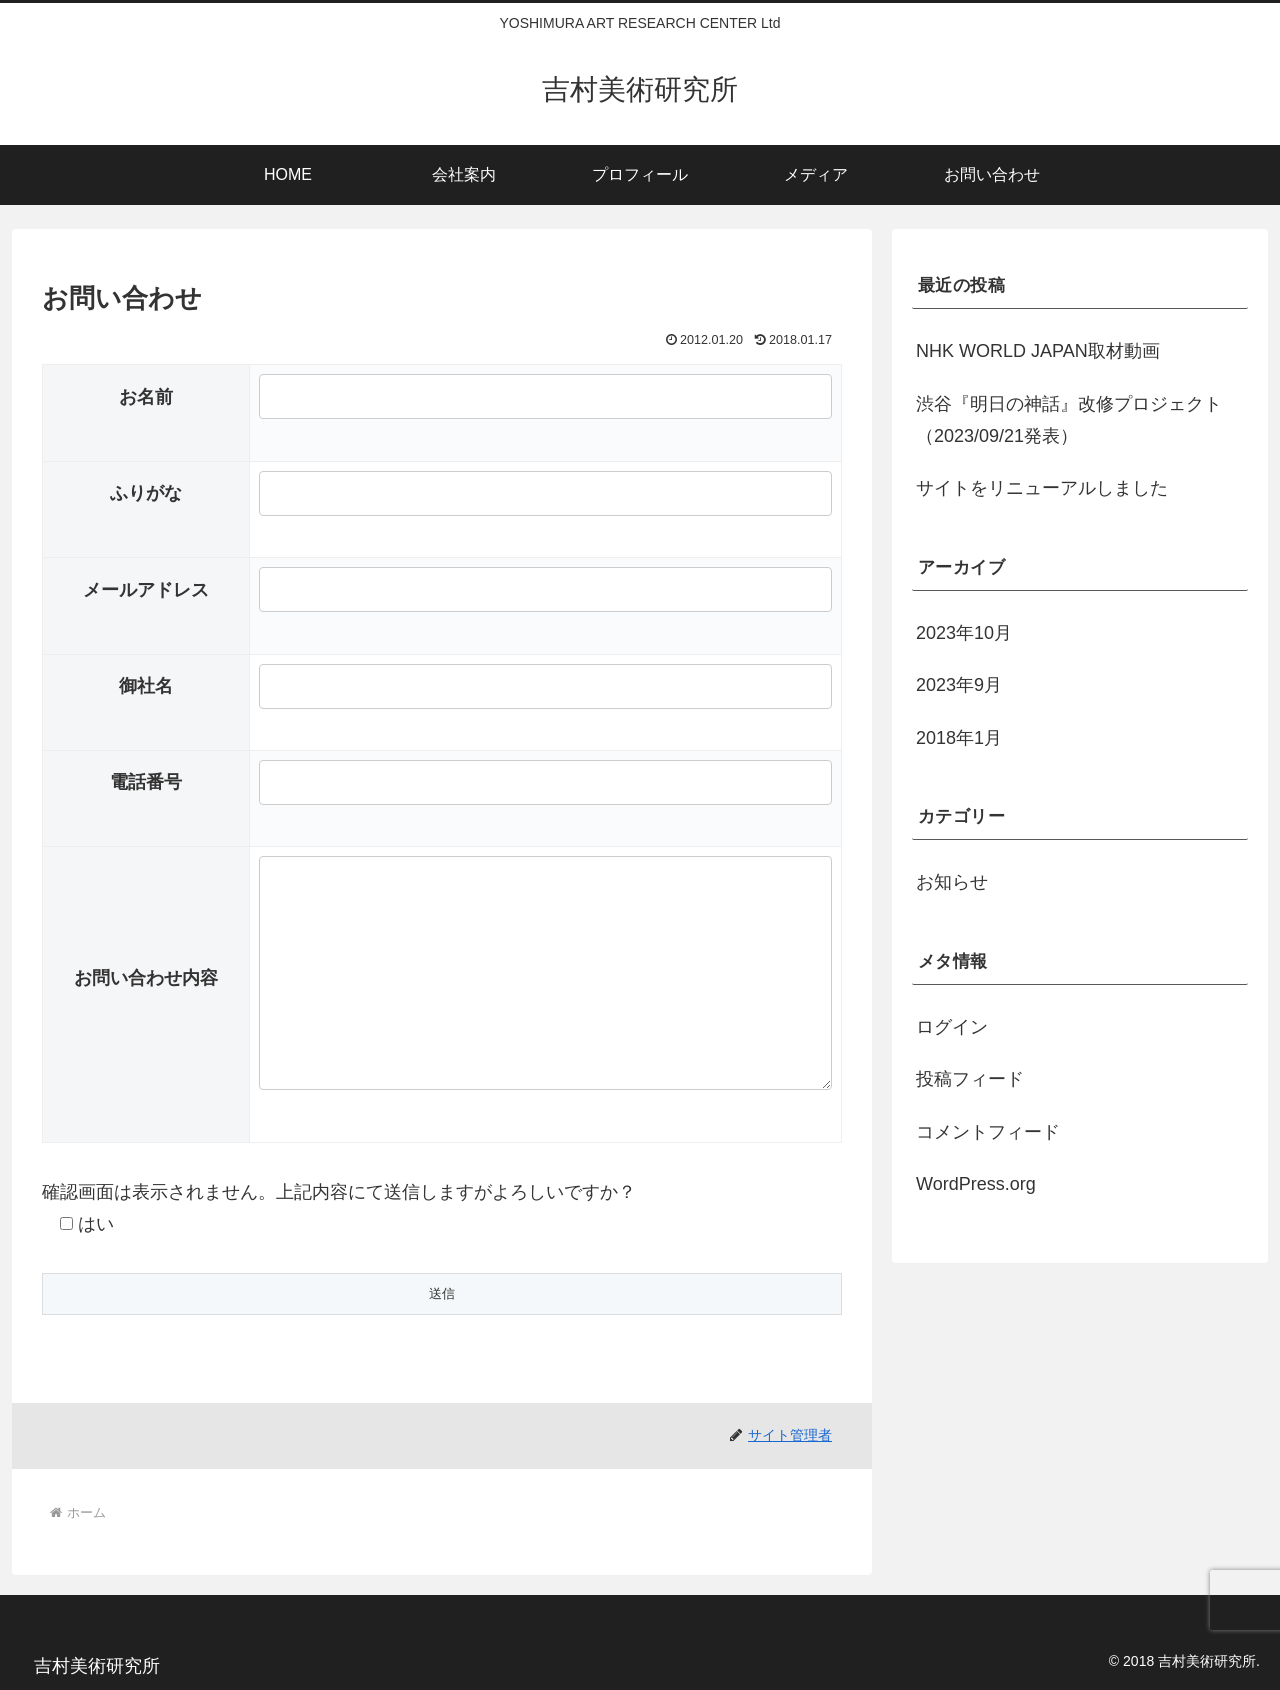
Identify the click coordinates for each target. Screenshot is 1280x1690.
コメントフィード (988, 1132)
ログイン (952, 1027)
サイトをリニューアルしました (1042, 488)
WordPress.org (976, 1184)
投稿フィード (970, 1079)
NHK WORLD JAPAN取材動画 (1038, 351)
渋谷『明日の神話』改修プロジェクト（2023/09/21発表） (1069, 420)
